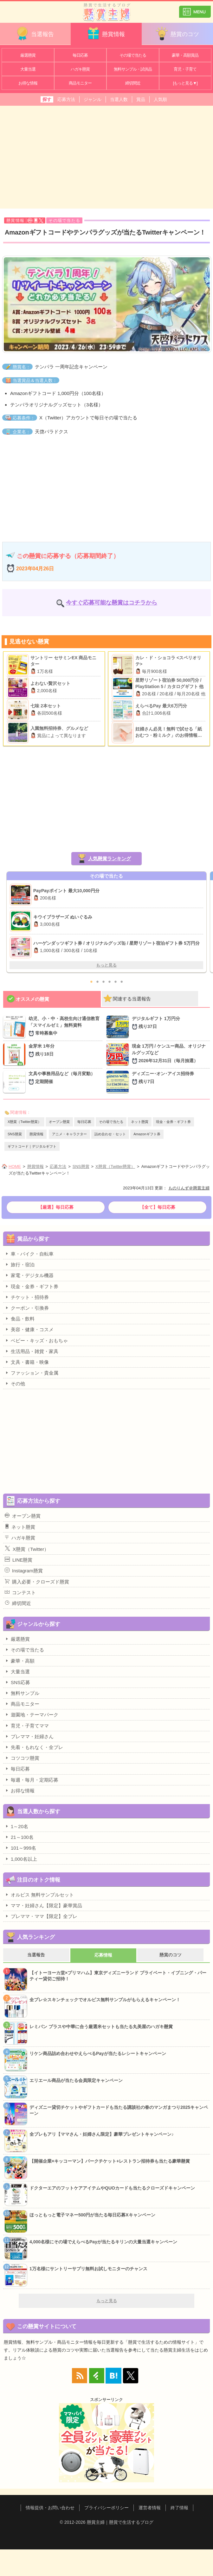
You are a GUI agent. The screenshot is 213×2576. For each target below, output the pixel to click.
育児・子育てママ (27, 1725)
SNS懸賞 (15, 1134)
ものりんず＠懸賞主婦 (189, 1188)
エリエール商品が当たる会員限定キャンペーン (76, 2080)
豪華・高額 (20, 1661)
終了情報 (179, 2507)
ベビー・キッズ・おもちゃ (36, 1340)
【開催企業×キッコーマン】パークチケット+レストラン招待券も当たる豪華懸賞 (109, 2161)
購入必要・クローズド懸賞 (37, 1581)
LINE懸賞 (18, 1560)
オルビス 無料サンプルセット (39, 1894)
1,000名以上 (21, 1859)
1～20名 (16, 1826)
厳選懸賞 (28, 55)
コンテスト (20, 1592)
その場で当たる (132, 55)
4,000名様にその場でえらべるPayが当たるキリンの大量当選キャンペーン (103, 2241)
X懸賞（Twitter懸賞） (24, 1122)
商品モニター (80, 83)
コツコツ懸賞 (22, 1758)
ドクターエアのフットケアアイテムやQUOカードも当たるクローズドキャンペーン (112, 2188)
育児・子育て (185, 69)
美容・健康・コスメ (29, 1329)
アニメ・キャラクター (69, 1134)
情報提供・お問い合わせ (50, 2507)
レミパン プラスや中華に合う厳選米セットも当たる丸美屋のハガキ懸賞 (101, 2026)
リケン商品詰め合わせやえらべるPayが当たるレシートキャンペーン (97, 2053)
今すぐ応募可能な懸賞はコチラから (111, 602)
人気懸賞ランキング (109, 858)
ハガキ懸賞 (80, 69)
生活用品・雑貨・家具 (31, 1351)
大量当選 (28, 69)
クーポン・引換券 (27, 1308)
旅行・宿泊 (20, 1264)
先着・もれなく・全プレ (34, 1747)
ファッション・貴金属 (31, 1373)
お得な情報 (27, 83)
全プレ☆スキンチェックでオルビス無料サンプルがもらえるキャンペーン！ (104, 1999)
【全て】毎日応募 (157, 1207)
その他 (15, 1383)
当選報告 (34, 33)
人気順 (160, 99)
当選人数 (119, 99)
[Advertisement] (106, 156)
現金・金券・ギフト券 (173, 1122)
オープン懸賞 (59, 1122)
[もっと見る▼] (185, 83)
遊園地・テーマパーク (31, 1714)
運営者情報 (150, 2507)
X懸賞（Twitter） (27, 1548)
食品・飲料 (20, 1318)
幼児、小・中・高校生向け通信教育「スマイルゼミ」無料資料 (65, 1026)
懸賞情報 (105, 33)
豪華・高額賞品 (185, 55)
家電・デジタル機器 (29, 1275)
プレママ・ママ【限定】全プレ (41, 1916)
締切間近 (132, 83)
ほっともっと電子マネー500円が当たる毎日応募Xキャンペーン (92, 2214)
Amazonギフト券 (146, 1134)
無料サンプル (22, 1693)
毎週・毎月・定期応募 (31, 1780)
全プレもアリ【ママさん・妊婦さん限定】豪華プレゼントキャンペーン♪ (101, 2134)
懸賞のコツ (177, 33)
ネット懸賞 (139, 1122)
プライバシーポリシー (106, 2507)
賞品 (140, 99)
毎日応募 (80, 55)
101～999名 (20, 1848)
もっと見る (106, 965)
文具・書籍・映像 (27, 1362)
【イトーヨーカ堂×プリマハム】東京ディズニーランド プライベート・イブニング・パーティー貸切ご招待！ (117, 1976)
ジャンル (92, 99)
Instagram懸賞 (24, 1570)
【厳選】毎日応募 (56, 1207)
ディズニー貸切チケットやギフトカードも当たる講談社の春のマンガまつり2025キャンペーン (118, 2110)
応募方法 (66, 99)
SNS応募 (17, 1682)
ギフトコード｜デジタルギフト (32, 1146)
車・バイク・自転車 (29, 1254)
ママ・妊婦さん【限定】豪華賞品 (43, 1905)
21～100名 (19, 1837)
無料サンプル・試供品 (133, 69)
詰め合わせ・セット (110, 1134)
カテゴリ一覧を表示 (195, 9)
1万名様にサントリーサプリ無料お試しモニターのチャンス (88, 2268)
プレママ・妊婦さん (29, 1736)
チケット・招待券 (27, 1297)
